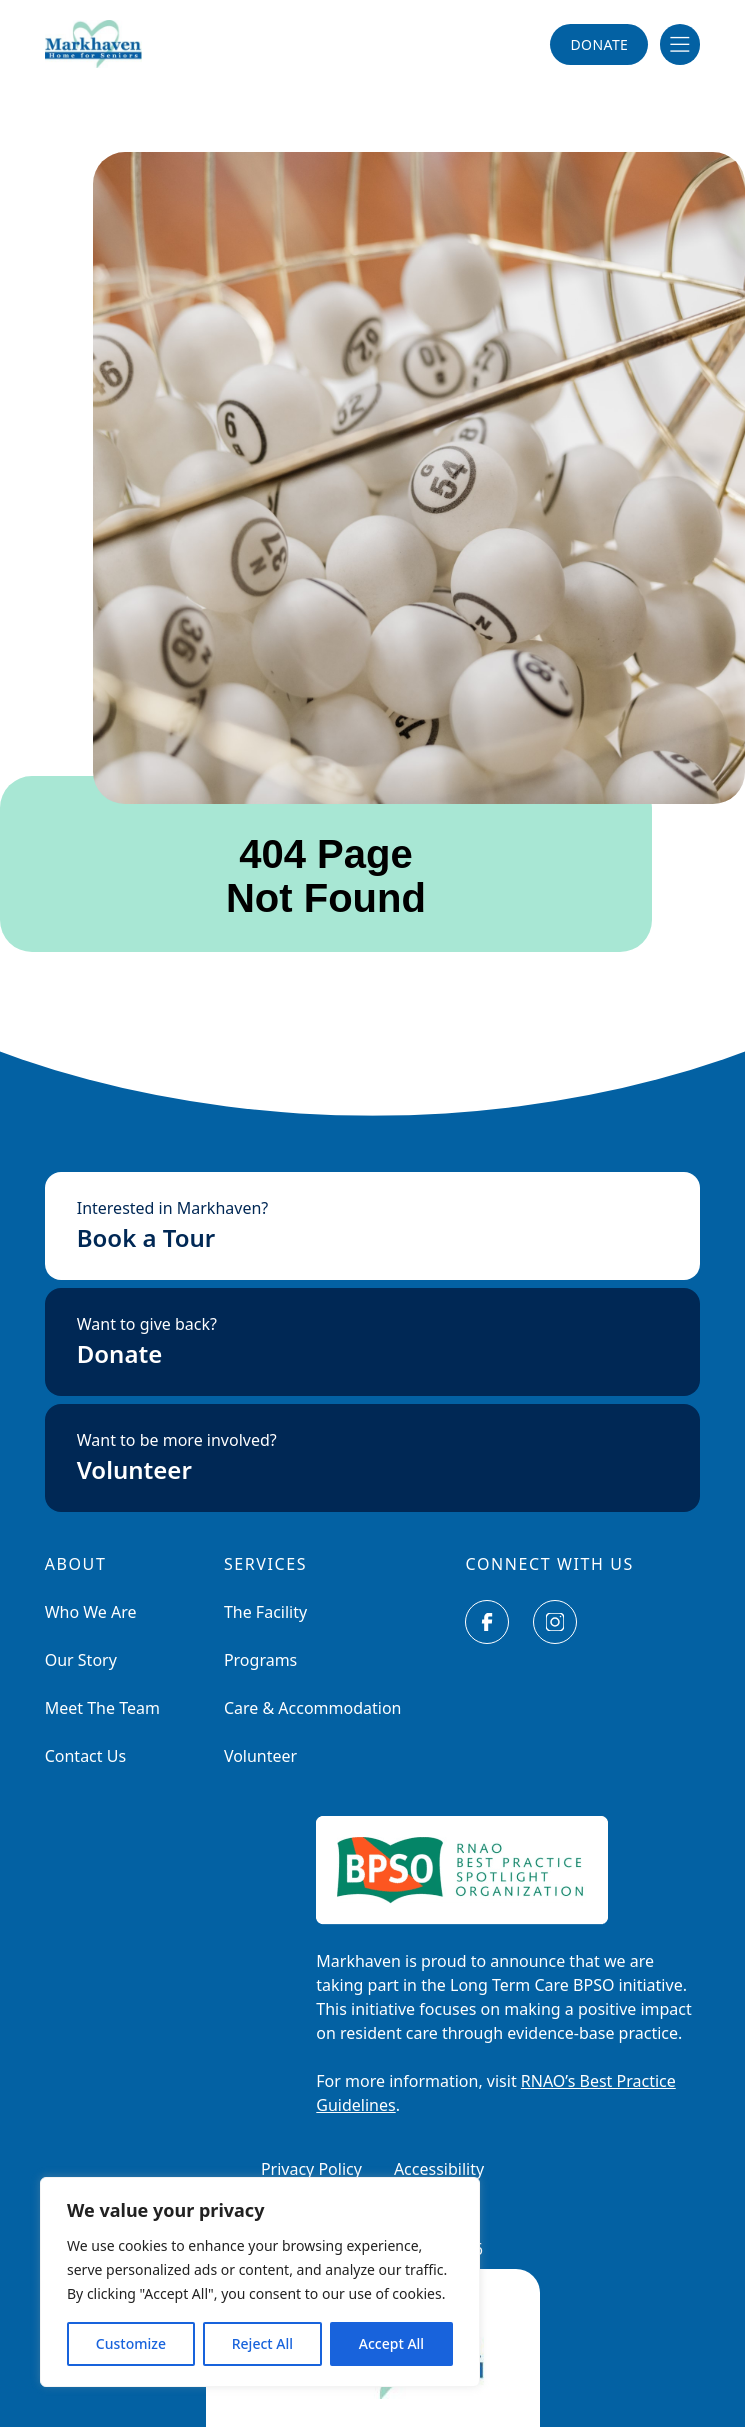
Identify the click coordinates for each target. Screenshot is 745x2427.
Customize (131, 2343)
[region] (260, 2282)
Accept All (391, 2343)
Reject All (262, 2343)
